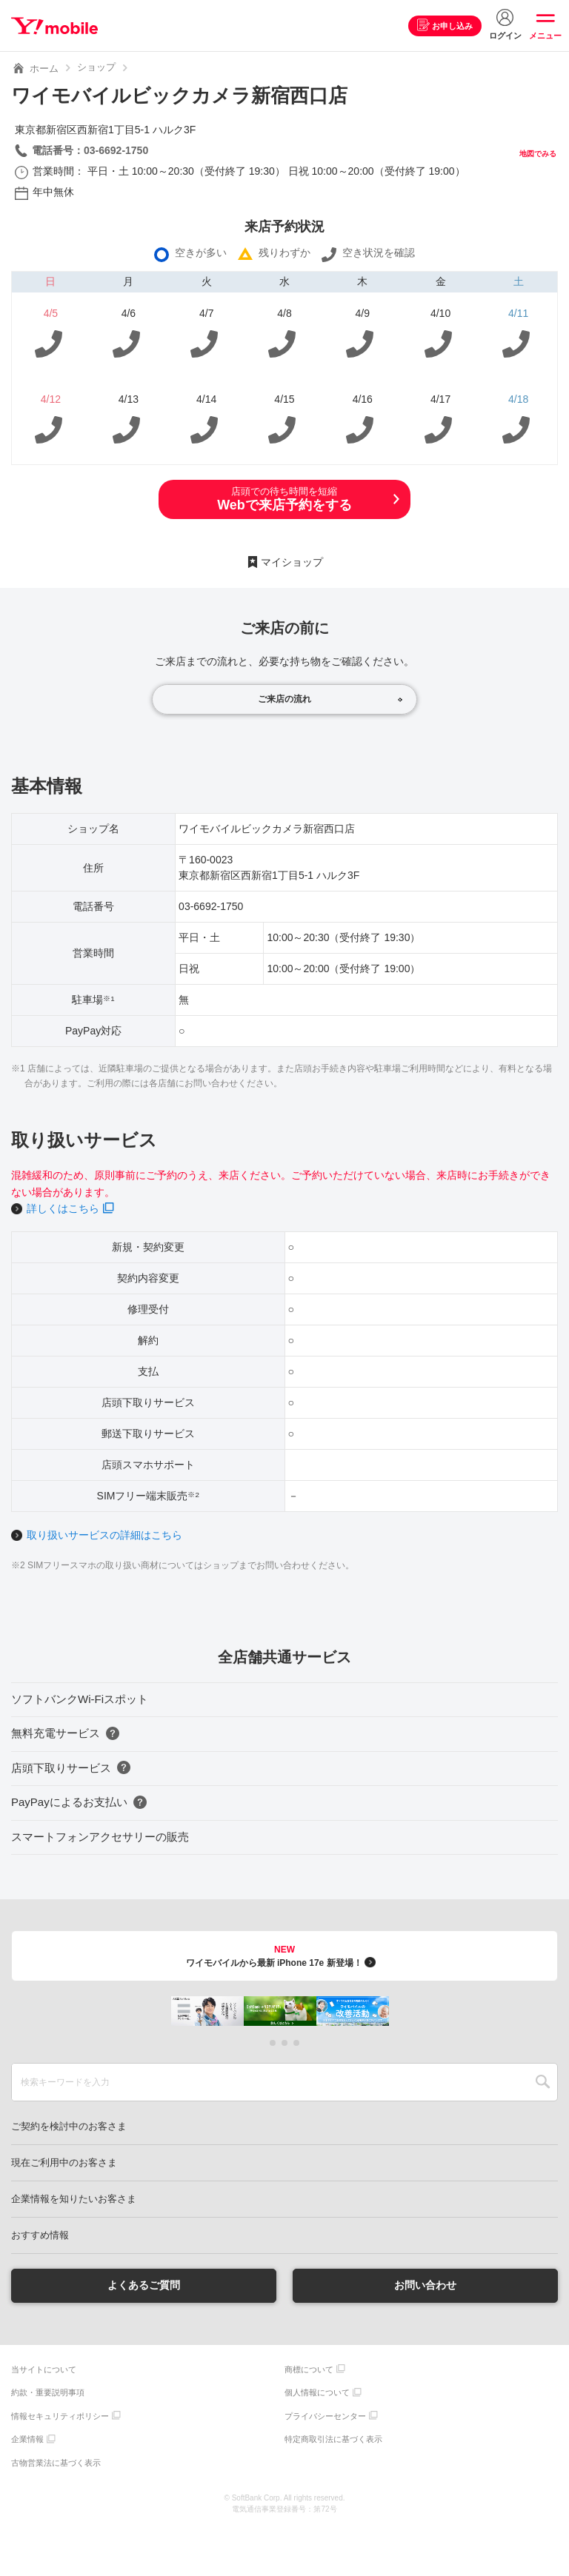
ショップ (96, 67)
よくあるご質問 (143, 2285)
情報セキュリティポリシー (60, 2416)
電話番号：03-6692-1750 (90, 150)
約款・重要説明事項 (47, 2392)
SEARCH (542, 2082)
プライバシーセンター (325, 2416)
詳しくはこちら (63, 1208)
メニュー (545, 35)
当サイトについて (43, 2369)
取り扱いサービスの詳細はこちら (104, 1535)
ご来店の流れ (284, 699)
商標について (308, 2369)
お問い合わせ (425, 2285)
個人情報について (317, 2392)
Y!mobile (54, 26)
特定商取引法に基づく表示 (333, 2439)
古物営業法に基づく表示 (56, 2462)
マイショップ (292, 562)
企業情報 (27, 2439)
